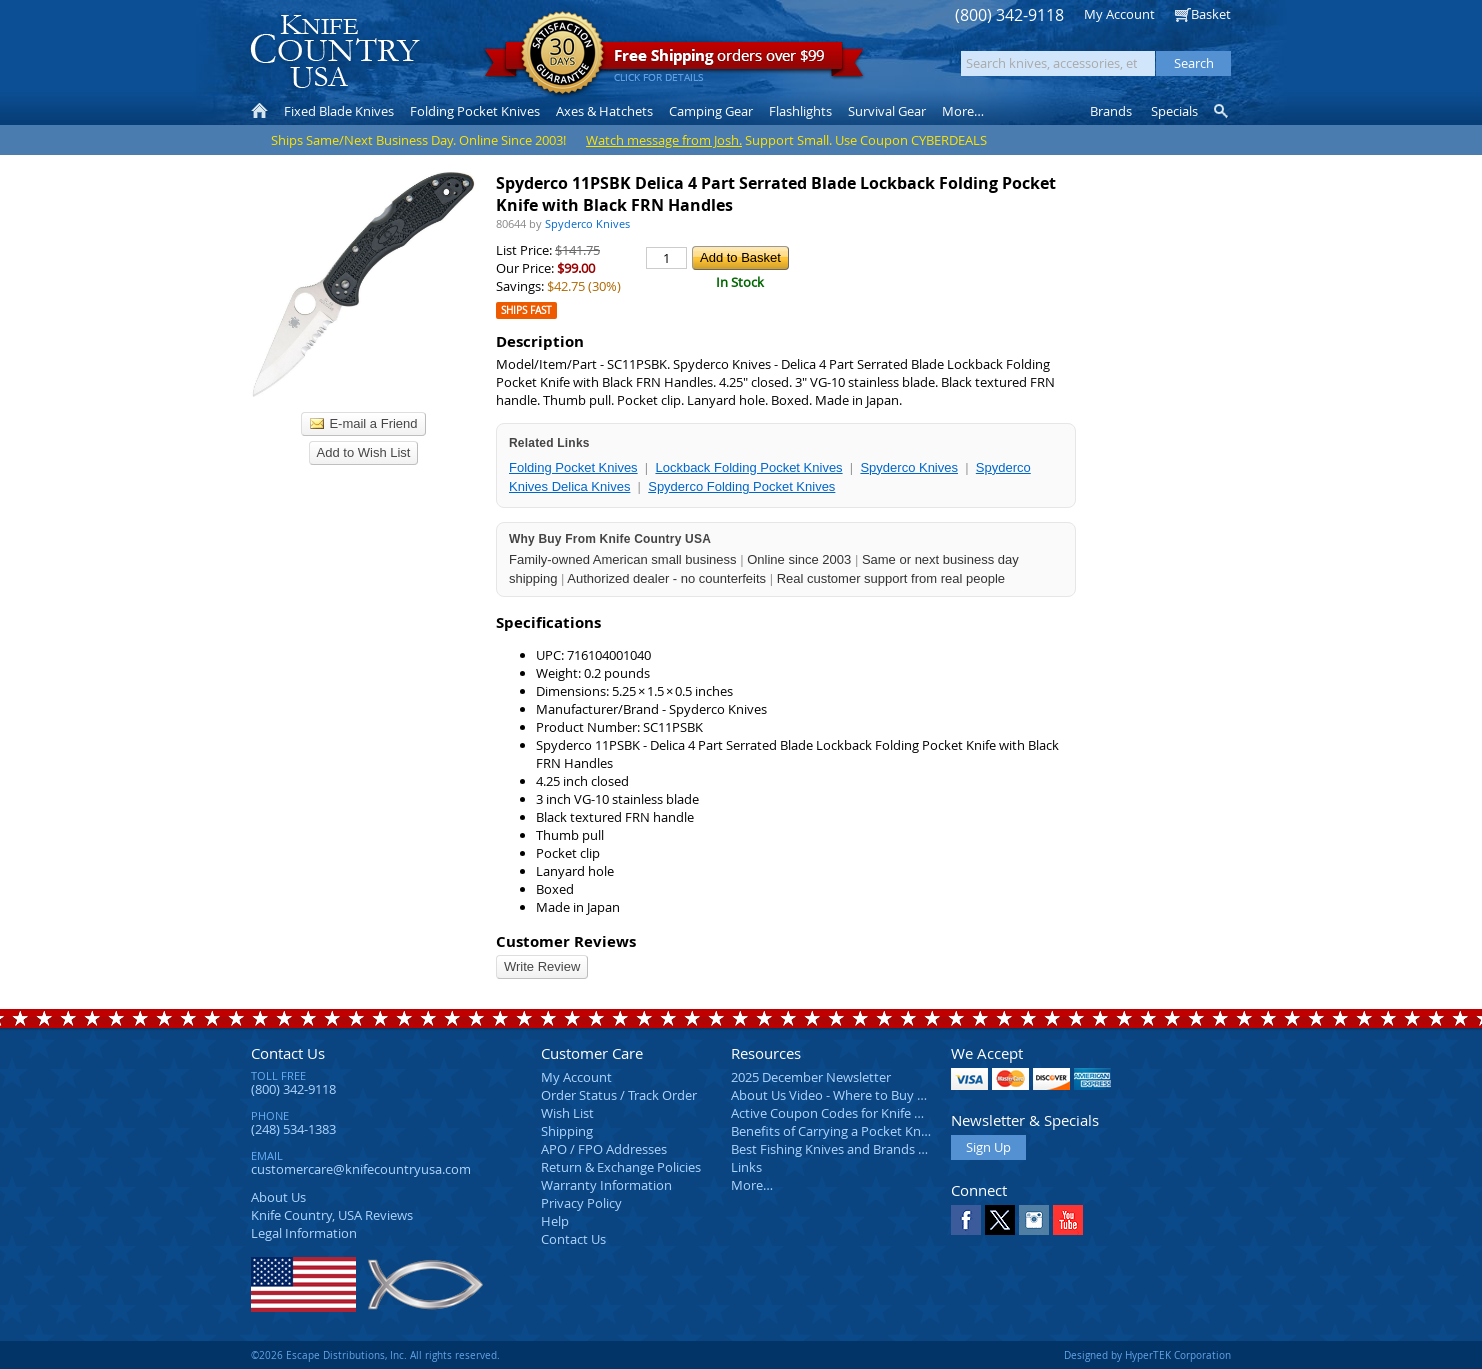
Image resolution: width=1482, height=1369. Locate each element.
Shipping (567, 1131)
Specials (1174, 111)
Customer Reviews (566, 941)
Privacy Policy (581, 1203)
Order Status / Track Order (619, 1095)
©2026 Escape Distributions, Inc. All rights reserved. (375, 1355)
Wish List (567, 1113)
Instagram (1034, 1220)
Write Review (542, 966)
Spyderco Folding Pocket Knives (741, 486)
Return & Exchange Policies (621, 1167)
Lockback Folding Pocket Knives (748, 467)
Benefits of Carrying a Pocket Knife (833, 1131)
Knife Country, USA (335, 51)
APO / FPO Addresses (604, 1149)
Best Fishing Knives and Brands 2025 (838, 1149)
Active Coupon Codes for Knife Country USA (860, 1113)
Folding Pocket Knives (573, 467)
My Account (1119, 14)
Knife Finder (1222, 111)
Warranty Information (606, 1185)
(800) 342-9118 (1009, 15)
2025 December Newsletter (811, 1077)
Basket (1211, 14)
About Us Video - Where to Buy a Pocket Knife (866, 1095)
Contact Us (288, 1053)
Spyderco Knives (909, 467)
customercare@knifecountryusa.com (361, 1169)
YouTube (1068, 1220)
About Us (278, 1197)
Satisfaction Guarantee (562, 54)
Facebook (966, 1220)
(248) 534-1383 (293, 1129)
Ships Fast (526, 310)
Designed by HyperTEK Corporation (1147, 1355)
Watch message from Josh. (664, 140)
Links (746, 1167)
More (963, 111)
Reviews (332, 1215)
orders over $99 (674, 60)
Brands (1111, 111)
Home (259, 111)
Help (555, 1221)
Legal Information (304, 1233)
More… (752, 1185)
